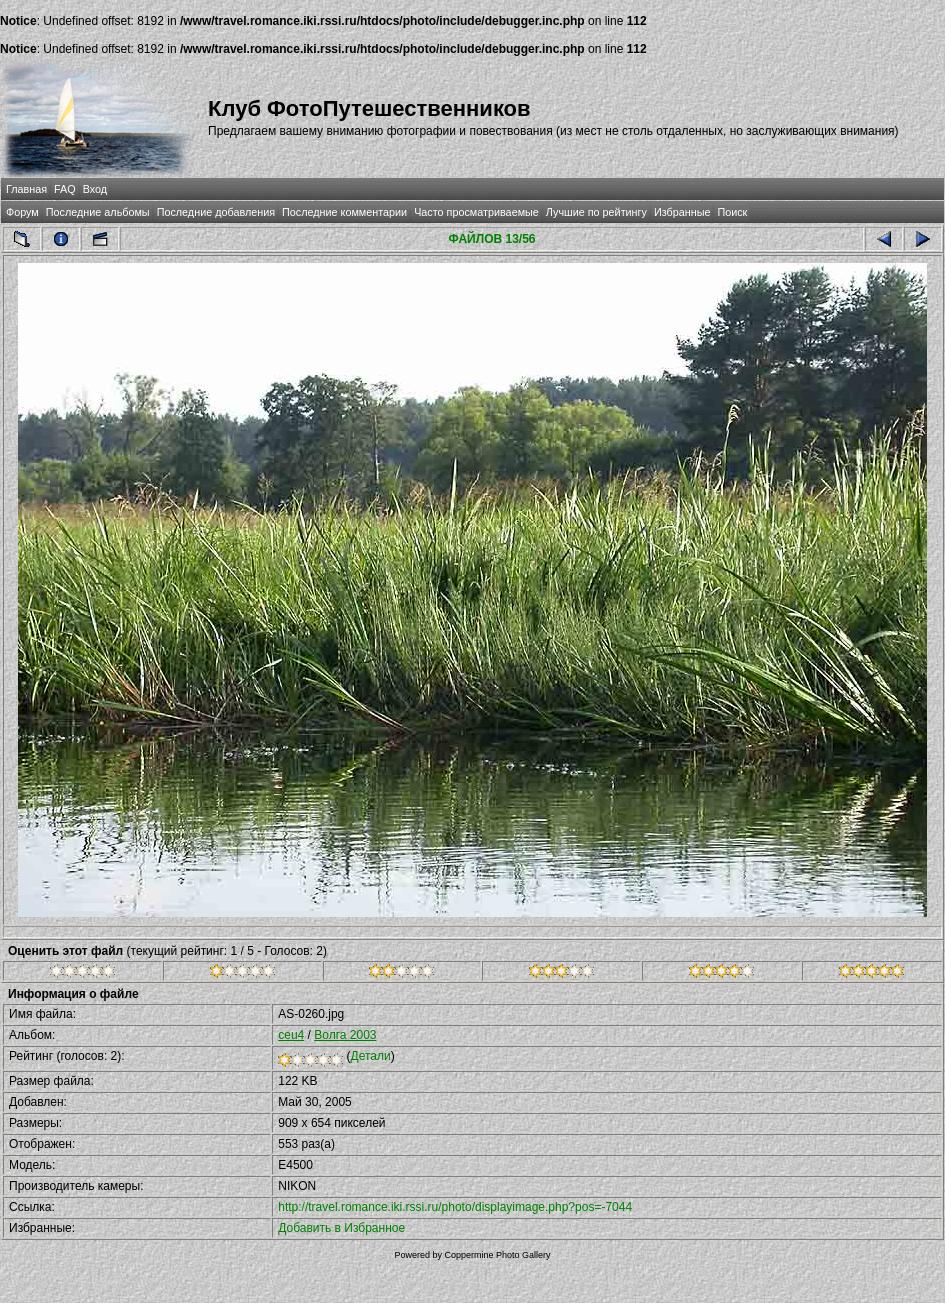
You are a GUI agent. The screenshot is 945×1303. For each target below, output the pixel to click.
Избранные (682, 212)
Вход (95, 189)
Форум (22, 212)
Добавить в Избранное (341, 1228)
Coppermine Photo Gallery (497, 1255)
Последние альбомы (98, 212)
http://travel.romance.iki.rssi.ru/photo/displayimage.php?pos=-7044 (455, 1207)
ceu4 (291, 1035)
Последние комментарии (344, 212)
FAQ (65, 189)
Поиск (732, 212)
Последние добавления (216, 212)
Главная (26, 189)
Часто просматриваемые (476, 212)
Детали (371, 1056)
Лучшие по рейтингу (596, 212)
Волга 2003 (345, 1035)
